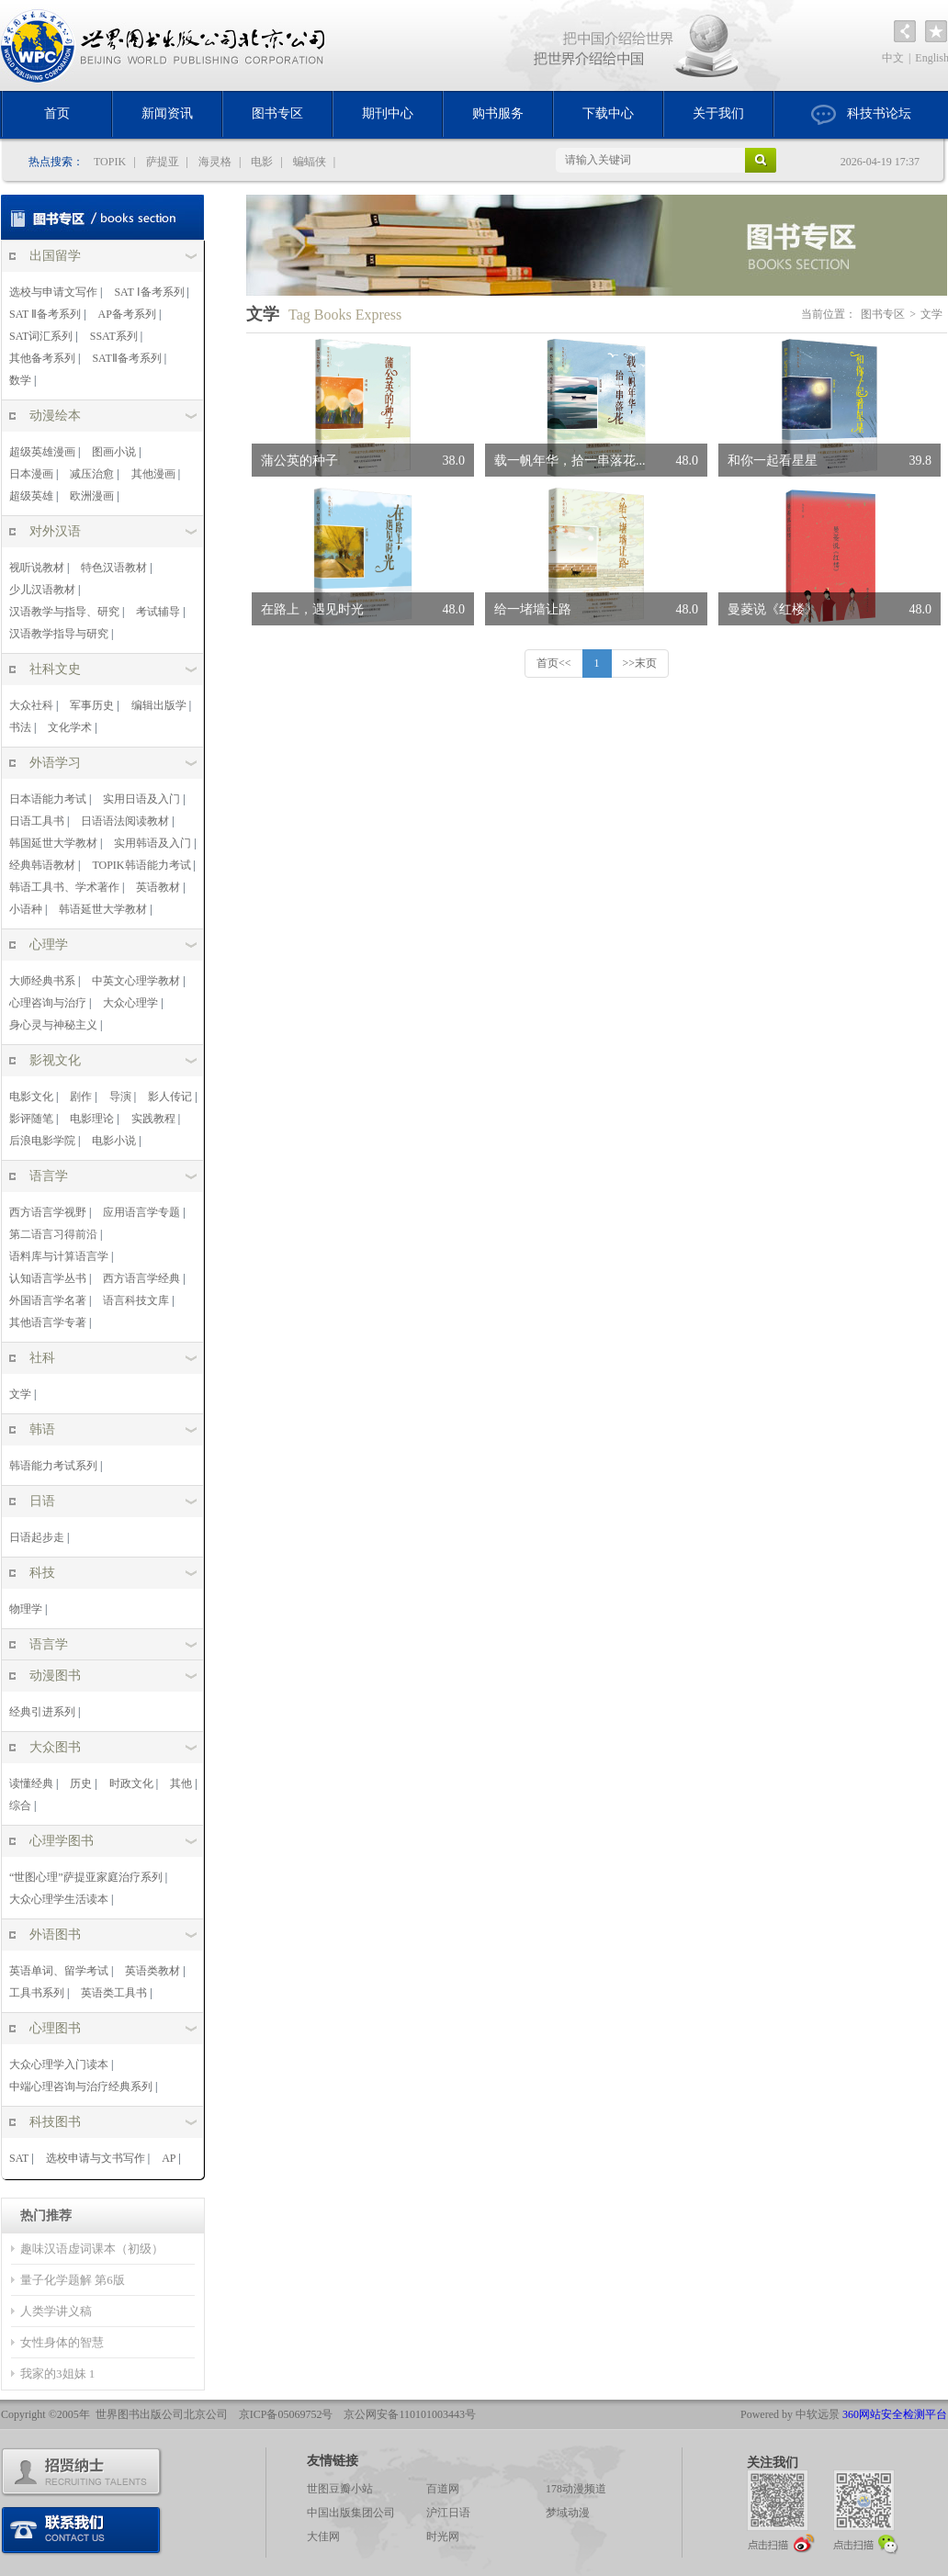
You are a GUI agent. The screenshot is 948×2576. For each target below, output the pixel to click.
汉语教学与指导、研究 (64, 611)
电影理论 (92, 1118)
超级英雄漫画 (42, 451)
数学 (20, 380)
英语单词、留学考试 (58, 1970)
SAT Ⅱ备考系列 (45, 314)
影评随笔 (31, 1118)
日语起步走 (36, 1537)
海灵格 (214, 161)
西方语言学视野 (47, 1212)
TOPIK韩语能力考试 (141, 865)
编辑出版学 (158, 705)
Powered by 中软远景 (790, 2414)
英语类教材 (152, 1970)
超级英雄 (31, 495)
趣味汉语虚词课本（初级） (92, 2248)
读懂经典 (31, 1783)
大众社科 (31, 705)
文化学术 (70, 727)
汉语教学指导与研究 (58, 633)
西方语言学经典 (141, 1278)
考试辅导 (158, 611)
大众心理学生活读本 (58, 1899)
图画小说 (114, 451)
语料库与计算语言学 (58, 1256)
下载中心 (608, 113)
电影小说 (114, 1140)
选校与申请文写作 (53, 292)
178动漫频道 (576, 2488)
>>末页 (640, 663)
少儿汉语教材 (42, 589)
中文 (893, 57)
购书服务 (498, 113)
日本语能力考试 (47, 799)
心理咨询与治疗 (47, 1002)
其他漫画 (153, 473)
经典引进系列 (42, 1711)
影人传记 (170, 1096)
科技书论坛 (861, 115)
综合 (20, 1805)
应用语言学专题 (141, 1212)
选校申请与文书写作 (95, 2158)
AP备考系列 (127, 314)
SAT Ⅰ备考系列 (149, 292)
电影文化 (31, 1096)
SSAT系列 (114, 336)
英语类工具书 (114, 1992)
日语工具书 (36, 821)
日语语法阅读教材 (125, 821)
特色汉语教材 (114, 567)
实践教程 (153, 1118)
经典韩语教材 (42, 865)
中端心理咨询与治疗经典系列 (80, 2086)
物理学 (25, 1609)
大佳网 (323, 2536)
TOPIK (110, 161)
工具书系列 (36, 1992)
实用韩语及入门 (152, 843)
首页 (57, 113)
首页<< (553, 663)
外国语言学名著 (47, 1300)
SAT (18, 2158)
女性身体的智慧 (62, 2342)
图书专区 (277, 113)
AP (168, 2158)
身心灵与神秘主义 (53, 1024)
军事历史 (92, 705)
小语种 (25, 909)
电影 (262, 161)
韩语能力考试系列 (53, 1465)
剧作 (81, 1096)
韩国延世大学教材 (53, 843)
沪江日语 (448, 2512)
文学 (20, 1394)
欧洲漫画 (92, 495)
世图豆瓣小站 (340, 2488)
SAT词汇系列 (41, 336)
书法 (20, 727)
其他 (181, 1783)
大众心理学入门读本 (58, 2064)
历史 (81, 1783)
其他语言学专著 (47, 1322)
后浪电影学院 (42, 1140)
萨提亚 (162, 161)
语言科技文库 (136, 1300)
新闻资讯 (167, 113)
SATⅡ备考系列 (126, 358)
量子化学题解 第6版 (72, 2280)
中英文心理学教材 (136, 980)
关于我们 (718, 113)
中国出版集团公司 (351, 2512)
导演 (120, 1096)
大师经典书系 (42, 980)
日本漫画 (31, 473)
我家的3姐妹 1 (57, 2373)
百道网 (442, 2488)
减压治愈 (92, 473)
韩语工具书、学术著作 (64, 887)
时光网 (442, 2536)
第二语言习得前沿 (53, 1234)
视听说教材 (36, 567)
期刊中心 (387, 113)
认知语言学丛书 (47, 1278)
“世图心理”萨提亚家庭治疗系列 (86, 1877)
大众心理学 (130, 1002)
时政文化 (131, 1783)
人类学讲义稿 (56, 2311)
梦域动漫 (568, 2512)
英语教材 (158, 887)
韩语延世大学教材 (103, 909)
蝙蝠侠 (309, 161)
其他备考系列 (42, 358)
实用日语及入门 (141, 799)
